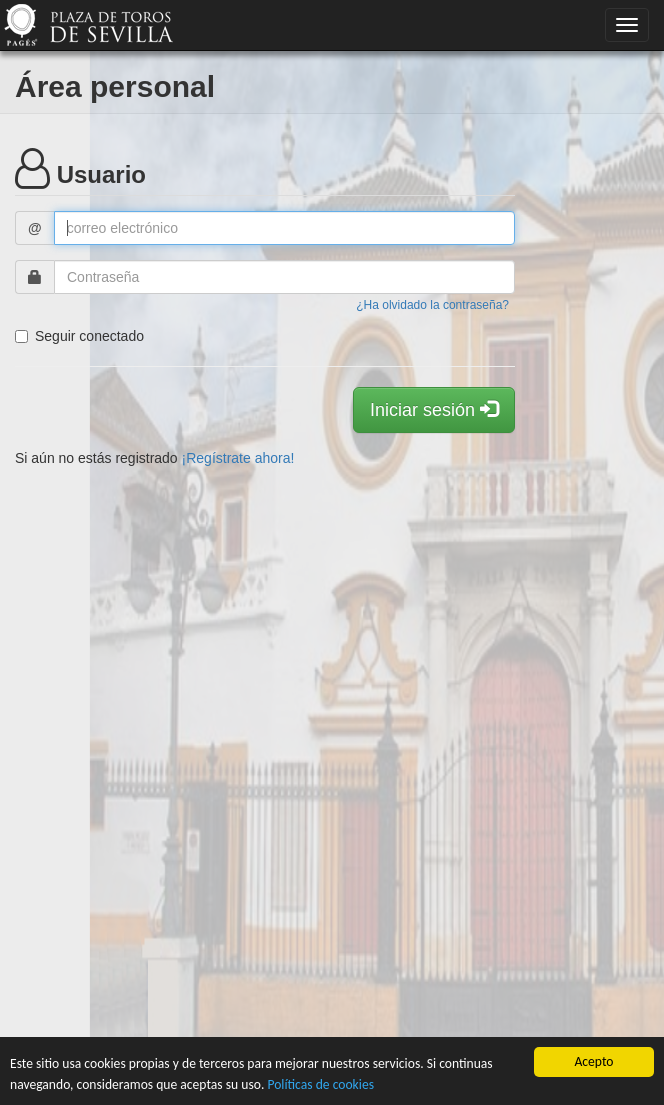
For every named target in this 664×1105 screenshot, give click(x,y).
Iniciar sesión (434, 409)
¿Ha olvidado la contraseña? (432, 305)
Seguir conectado (79, 336)
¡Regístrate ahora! (238, 458)
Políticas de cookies (320, 1084)
